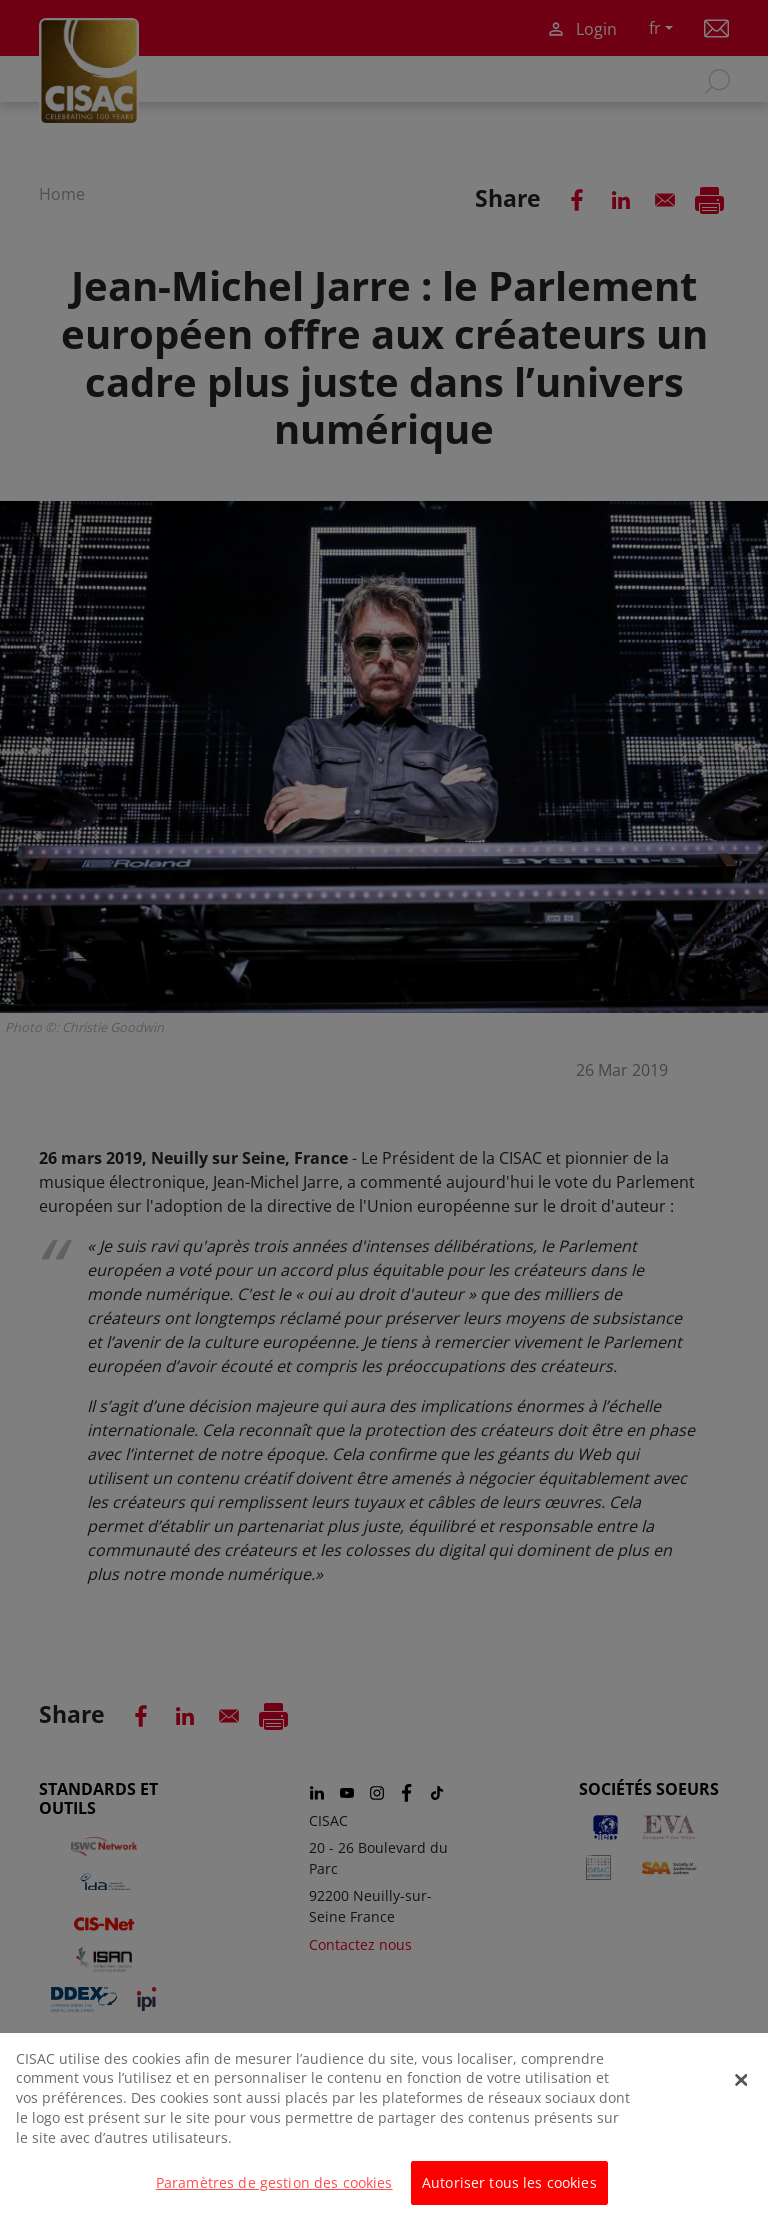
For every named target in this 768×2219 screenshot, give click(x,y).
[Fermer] (741, 2090)
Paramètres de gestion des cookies (274, 2192)
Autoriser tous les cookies (509, 2192)
